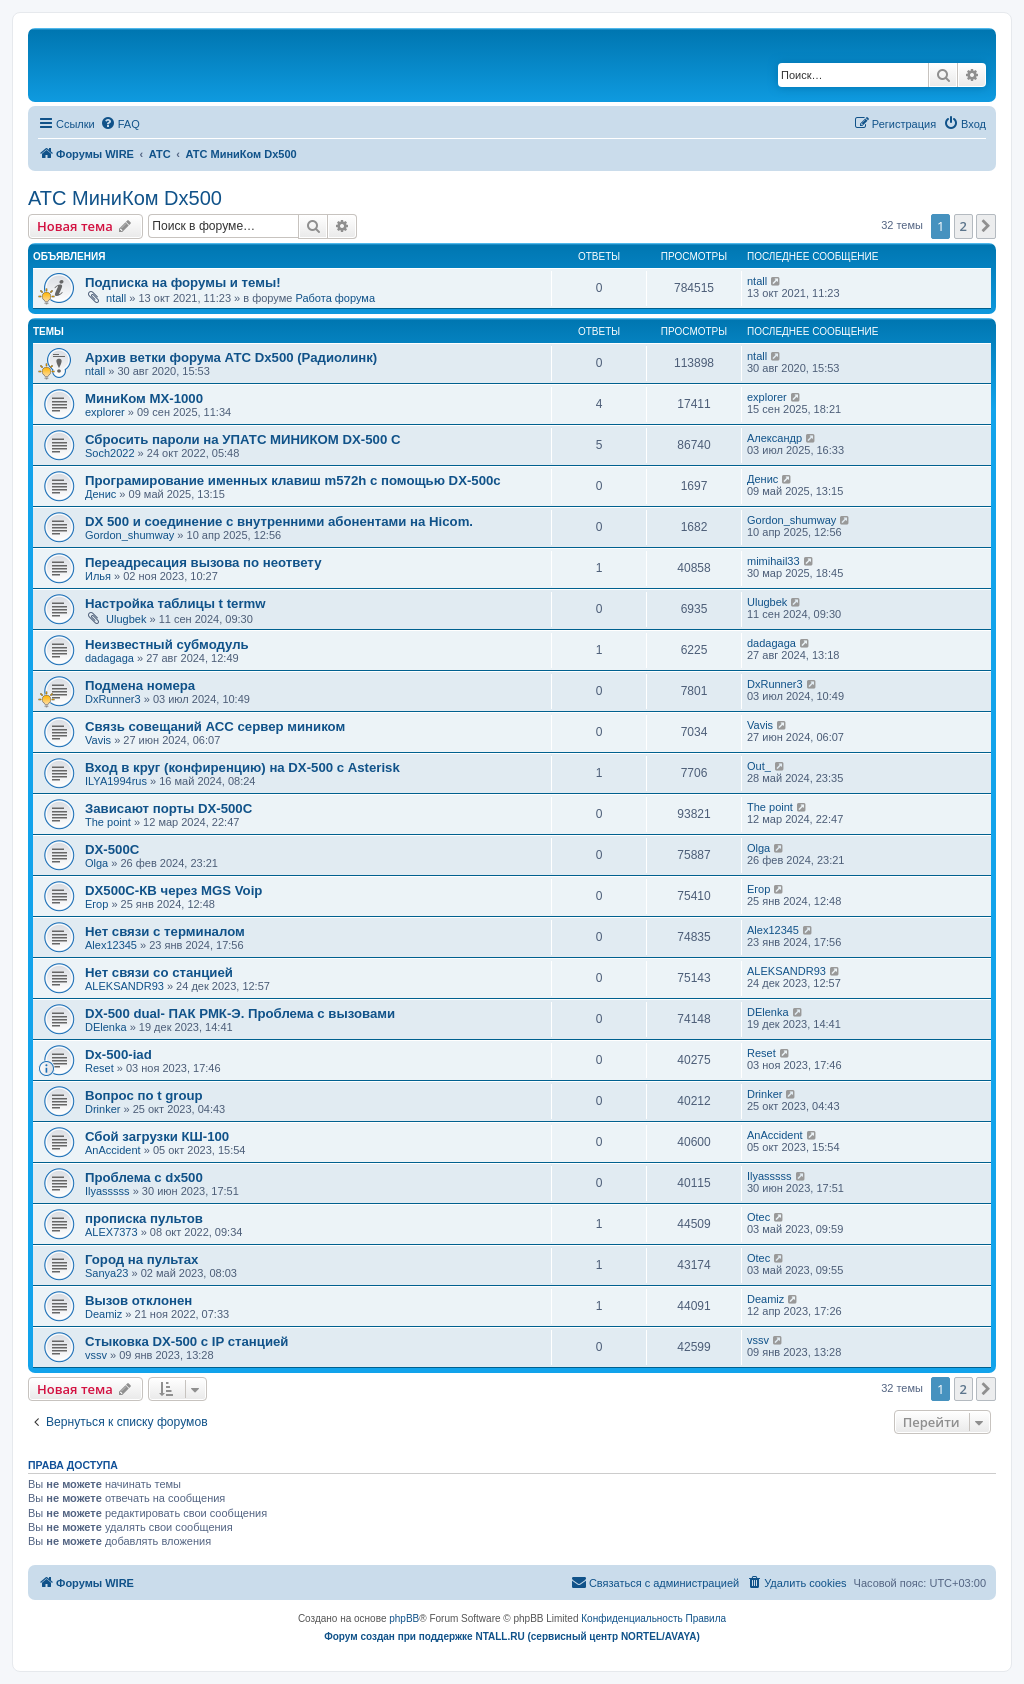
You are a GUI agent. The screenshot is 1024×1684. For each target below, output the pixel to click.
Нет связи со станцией (159, 972)
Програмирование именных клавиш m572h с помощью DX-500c (293, 480)
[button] (986, 226)
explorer (105, 412)
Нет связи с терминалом (165, 931)
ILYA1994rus (116, 781)
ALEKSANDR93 (124, 986)
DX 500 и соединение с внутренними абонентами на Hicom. (279, 521)
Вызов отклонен (138, 1300)
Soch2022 (110, 453)
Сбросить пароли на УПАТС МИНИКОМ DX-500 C (242, 439)
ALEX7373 (111, 1232)
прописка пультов (144, 1218)
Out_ (759, 766)
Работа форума (335, 298)
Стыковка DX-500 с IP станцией (186, 1341)
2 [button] (963, 226)
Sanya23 (106, 1273)
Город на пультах (141, 1259)
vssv (96, 1355)
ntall (116, 298)
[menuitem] (120, 124)
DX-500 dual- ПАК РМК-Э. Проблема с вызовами (240, 1013)
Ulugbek (126, 619)
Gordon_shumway (129, 535)
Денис (100, 494)
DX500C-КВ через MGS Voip (173, 890)
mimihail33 (773, 561)
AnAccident (113, 1150)
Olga (96, 863)
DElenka (106, 1027)
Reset (99, 1068)
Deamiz (103, 1314)
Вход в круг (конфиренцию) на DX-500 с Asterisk (242, 767)
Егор (96, 904)
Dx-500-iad (118, 1054)
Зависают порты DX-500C (168, 808)
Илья (98, 576)
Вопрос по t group (144, 1095)
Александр (774, 438)
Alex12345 (111, 945)
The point (108, 822)
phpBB (404, 1618)
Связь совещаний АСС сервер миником (215, 726)
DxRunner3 (113, 699)
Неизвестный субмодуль (167, 644)
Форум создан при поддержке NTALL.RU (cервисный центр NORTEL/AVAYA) (512, 1636)
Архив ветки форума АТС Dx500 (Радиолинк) (231, 357)
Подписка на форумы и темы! (183, 282)
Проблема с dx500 (144, 1177)
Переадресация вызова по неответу (203, 562)
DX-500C (112, 849)
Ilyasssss (107, 1191)
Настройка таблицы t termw (175, 603)
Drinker (102, 1109)
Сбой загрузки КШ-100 (157, 1136)
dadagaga (109, 658)
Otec (758, 1217)
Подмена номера (140, 685)
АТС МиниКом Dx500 (125, 198)
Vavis (98, 740)
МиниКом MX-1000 (144, 398)
